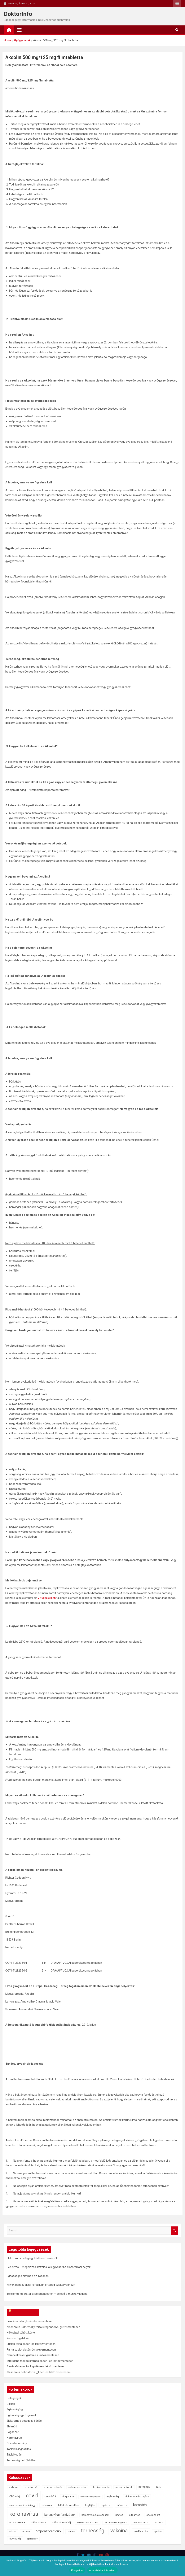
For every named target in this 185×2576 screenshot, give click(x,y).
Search (174, 2230)
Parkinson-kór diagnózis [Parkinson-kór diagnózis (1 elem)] (115, 2522)
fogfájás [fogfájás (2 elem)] (90, 2505)
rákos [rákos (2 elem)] (12, 2531)
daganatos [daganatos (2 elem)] (68, 2496)
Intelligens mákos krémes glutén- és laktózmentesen (40, 2361)
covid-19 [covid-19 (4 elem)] (50, 2496)
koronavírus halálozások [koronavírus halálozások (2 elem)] (95, 2514)
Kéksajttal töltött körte (21, 2332)
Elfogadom (77, 2570)
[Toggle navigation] (19, 29)
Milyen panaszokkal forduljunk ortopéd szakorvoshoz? (41, 2284)
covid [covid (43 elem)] (32, 2495)
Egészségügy (15, 2409)
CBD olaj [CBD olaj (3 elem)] (14, 2496)
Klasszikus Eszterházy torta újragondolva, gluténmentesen (43, 2327)
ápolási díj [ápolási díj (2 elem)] (15, 2538)
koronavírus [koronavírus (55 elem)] (23, 2514)
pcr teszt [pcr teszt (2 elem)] (159, 2522)
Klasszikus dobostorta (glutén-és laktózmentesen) (39, 2372)
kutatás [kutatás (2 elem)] (119, 2514)
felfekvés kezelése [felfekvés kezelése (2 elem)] (68, 2505)
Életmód (12, 2426)
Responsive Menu (177, 3)
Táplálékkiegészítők (19, 2449)
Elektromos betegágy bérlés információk (32, 2258)
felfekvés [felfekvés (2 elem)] (47, 2505)
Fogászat (13, 2432)
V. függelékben (46, 1598)
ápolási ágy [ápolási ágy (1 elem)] (32, 2539)
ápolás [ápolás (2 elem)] (158, 2531)
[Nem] (180, 2566)
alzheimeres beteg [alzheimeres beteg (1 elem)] (77, 2487)
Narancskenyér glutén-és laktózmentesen (33, 2355)
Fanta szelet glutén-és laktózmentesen (31, 2349)
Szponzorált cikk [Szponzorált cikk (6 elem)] (48, 2531)
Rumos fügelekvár (18, 2338)
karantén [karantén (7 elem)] (140, 2505)
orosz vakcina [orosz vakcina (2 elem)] (17, 2522)
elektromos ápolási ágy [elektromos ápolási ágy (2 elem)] (22, 2505)
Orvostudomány (17, 2443)
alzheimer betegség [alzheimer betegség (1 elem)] (53, 2487)
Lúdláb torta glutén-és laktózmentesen (31, 2344)
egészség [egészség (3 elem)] (113, 2496)
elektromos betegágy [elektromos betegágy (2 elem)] (137, 2496)
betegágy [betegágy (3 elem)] (144, 2487)
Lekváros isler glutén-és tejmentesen (30, 2321)
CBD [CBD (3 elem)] (158, 2487)
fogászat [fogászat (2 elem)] (106, 2505)
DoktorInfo (18, 14)
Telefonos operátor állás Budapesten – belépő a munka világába (47, 2293)
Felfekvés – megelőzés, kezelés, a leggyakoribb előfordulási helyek (48, 2267)
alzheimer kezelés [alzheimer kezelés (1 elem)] (100, 2487)
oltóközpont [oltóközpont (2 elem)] (153, 2514)
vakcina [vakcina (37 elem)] (119, 2531)
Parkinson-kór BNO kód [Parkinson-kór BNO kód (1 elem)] (87, 2522)
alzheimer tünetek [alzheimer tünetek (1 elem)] (124, 2487)
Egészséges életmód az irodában (28, 2276)
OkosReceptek (24, 2312)
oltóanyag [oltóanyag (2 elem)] (134, 2514)
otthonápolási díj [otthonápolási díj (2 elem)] (61, 2522)
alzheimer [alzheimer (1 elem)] (14, 2487)
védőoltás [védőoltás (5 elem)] (141, 2531)
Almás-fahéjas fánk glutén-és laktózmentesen (36, 2366)
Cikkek (11, 2404)
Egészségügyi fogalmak (22, 2415)
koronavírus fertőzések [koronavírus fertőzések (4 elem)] (59, 2515)
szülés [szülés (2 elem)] (71, 2531)
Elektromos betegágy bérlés (24, 2420)
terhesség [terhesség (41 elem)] (92, 2530)
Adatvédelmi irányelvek (102, 2570)
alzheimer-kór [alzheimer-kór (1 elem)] (31, 2487)
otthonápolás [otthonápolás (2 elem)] (38, 2522)
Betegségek (14, 2398)
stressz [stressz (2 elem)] (26, 2531)
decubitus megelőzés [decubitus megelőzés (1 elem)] (90, 2496)
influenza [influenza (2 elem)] (122, 2505)
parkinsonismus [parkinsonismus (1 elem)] (140, 2522)
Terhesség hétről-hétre (21, 2460)
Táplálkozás (14, 2454)
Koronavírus (14, 2437)
